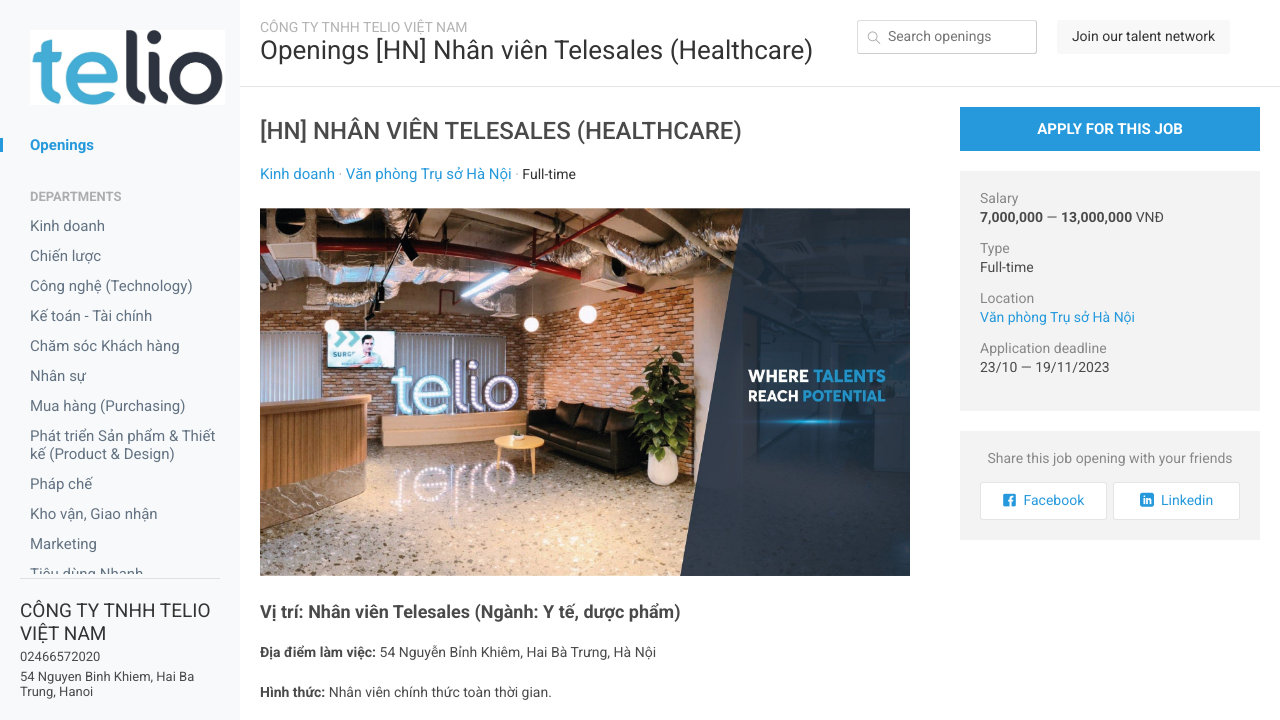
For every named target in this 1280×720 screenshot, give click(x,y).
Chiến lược (65, 256)
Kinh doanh (67, 226)
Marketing (63, 544)
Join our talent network (1143, 37)
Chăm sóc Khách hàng (105, 346)
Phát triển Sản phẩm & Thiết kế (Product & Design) (122, 445)
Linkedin (1176, 501)
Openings (62, 145)
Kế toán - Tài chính (91, 316)
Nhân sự (58, 376)
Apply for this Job (1110, 129)
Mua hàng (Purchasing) (108, 406)
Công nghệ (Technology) (111, 286)
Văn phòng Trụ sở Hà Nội (429, 174)
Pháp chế (61, 484)
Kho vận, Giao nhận (94, 514)
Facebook (1044, 501)
